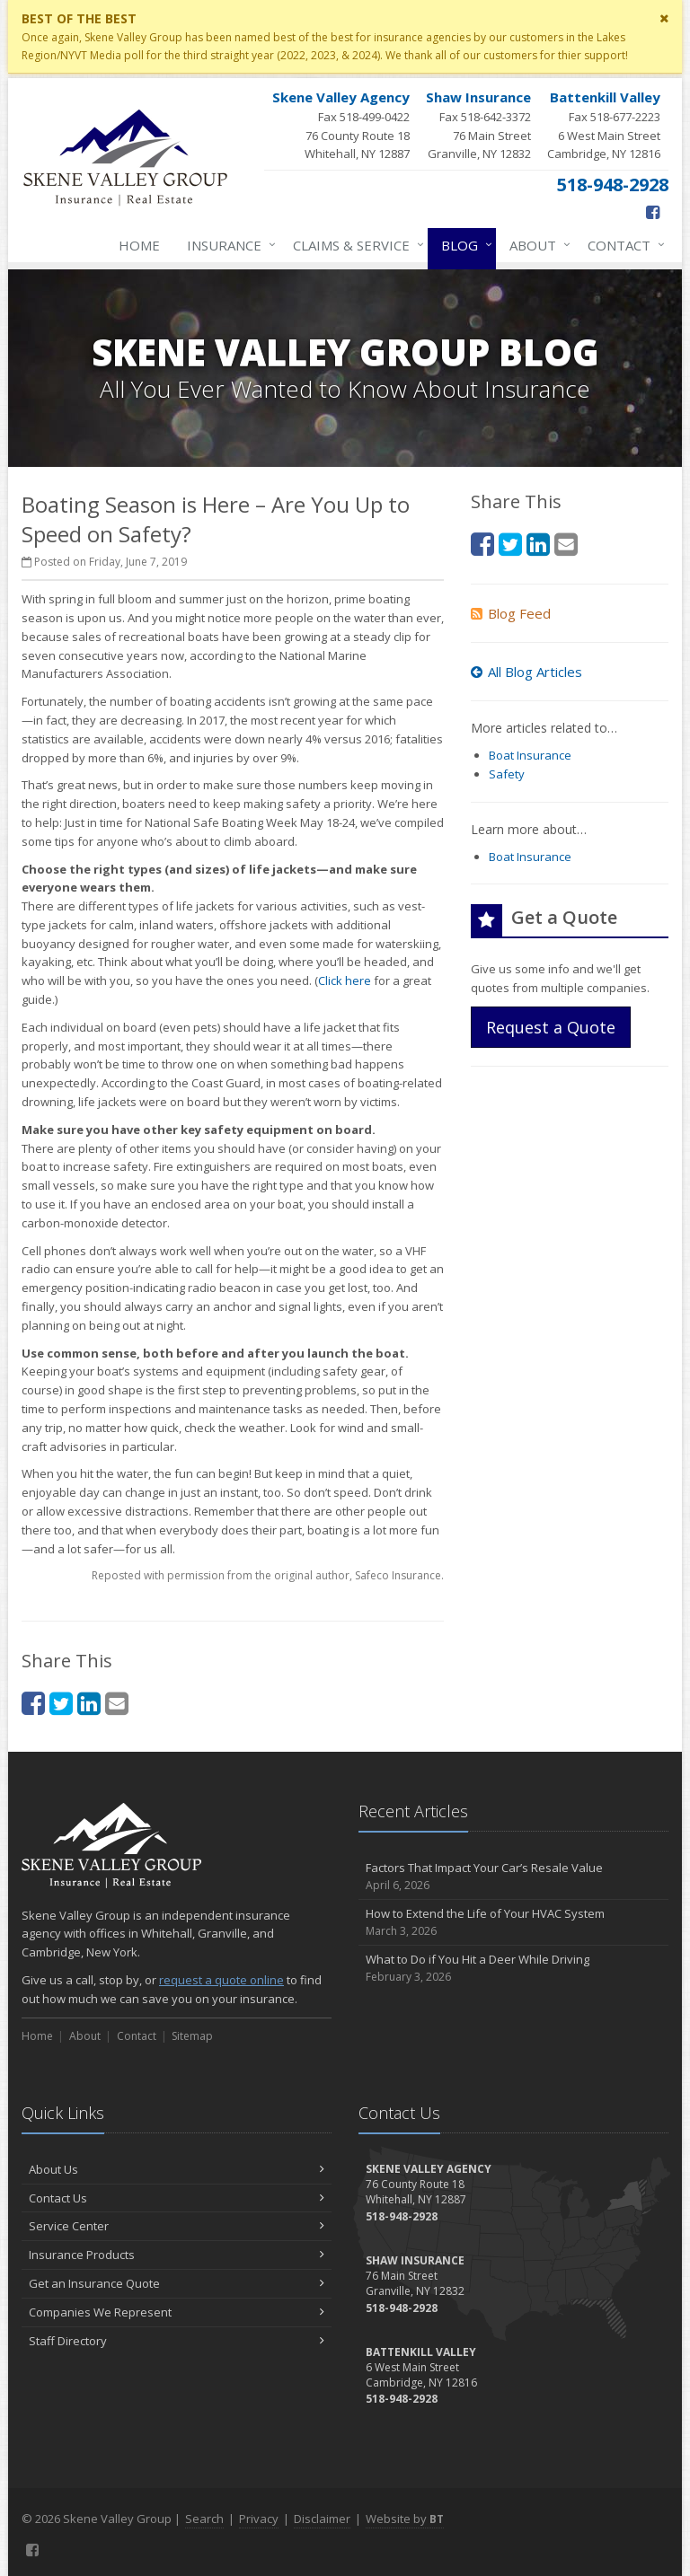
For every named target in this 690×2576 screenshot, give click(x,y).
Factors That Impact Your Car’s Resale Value (513, 1877)
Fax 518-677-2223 (603, 125)
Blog (463, 245)
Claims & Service (355, 245)
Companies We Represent (176, 2312)
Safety (507, 774)
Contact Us (176, 2198)
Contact (623, 245)
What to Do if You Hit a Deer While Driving (513, 1968)
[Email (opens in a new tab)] (116, 1702)
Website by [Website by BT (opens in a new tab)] (405, 2518)
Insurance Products (176, 2254)
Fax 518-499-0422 (341, 125)
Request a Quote (550, 1027)
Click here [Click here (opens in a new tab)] (344, 980)
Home (139, 245)
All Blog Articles (526, 672)
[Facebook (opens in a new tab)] (652, 212)
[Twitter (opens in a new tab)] (61, 1702)
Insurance (228, 245)
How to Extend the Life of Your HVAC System (513, 1922)
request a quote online (221, 1980)
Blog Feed (511, 613)
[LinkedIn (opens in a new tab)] (89, 1702)
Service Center (176, 2226)
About (536, 245)
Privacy (259, 2518)
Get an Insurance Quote (176, 2283)
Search (204, 2518)
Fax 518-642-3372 (478, 125)
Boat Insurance (530, 755)
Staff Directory (176, 2341)
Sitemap (192, 2036)
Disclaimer (322, 2518)
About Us (176, 2169)
